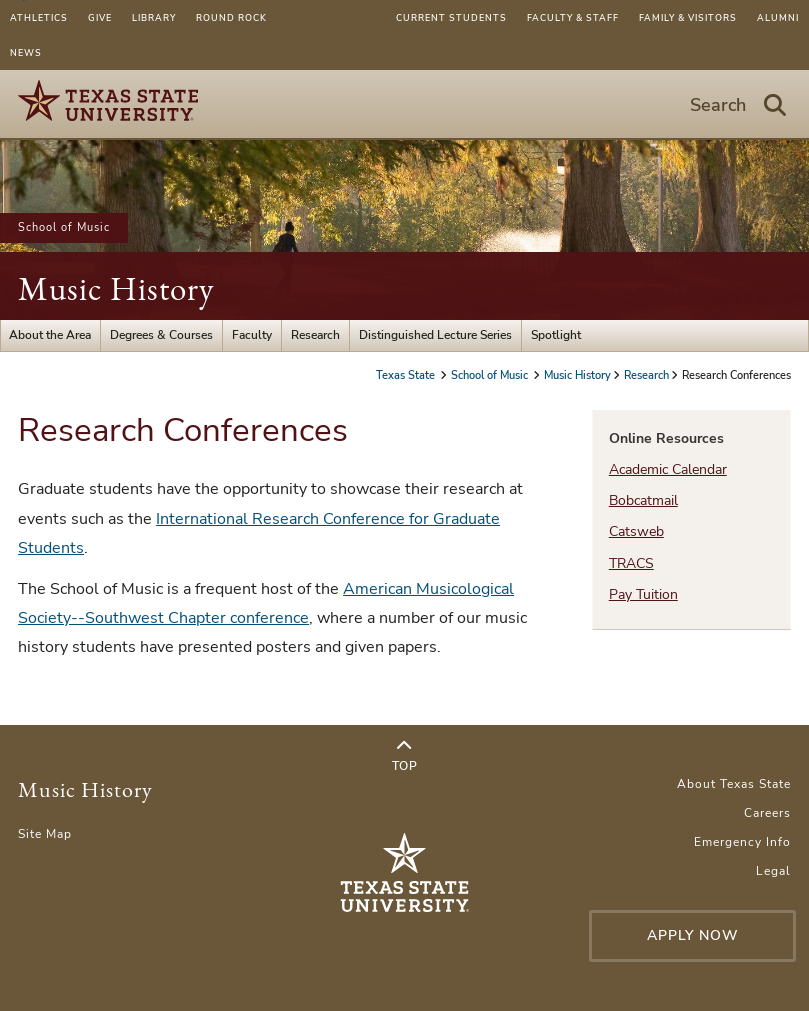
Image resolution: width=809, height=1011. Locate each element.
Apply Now (693, 935)
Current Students (451, 18)
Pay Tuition (643, 594)
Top (404, 756)
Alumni (778, 18)
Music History (116, 288)
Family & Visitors (688, 18)
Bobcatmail (643, 500)
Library (154, 18)
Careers (767, 813)
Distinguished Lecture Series (435, 335)
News (26, 53)
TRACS (631, 563)
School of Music (64, 227)
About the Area (50, 335)
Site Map (45, 834)
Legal (773, 871)
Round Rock (231, 18)
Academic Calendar (668, 469)
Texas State (407, 375)
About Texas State (734, 784)
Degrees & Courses (161, 335)
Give (100, 18)
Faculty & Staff (573, 18)
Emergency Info (742, 842)
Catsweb (636, 531)
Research (315, 335)
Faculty (252, 335)
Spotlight (556, 335)
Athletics (39, 18)
